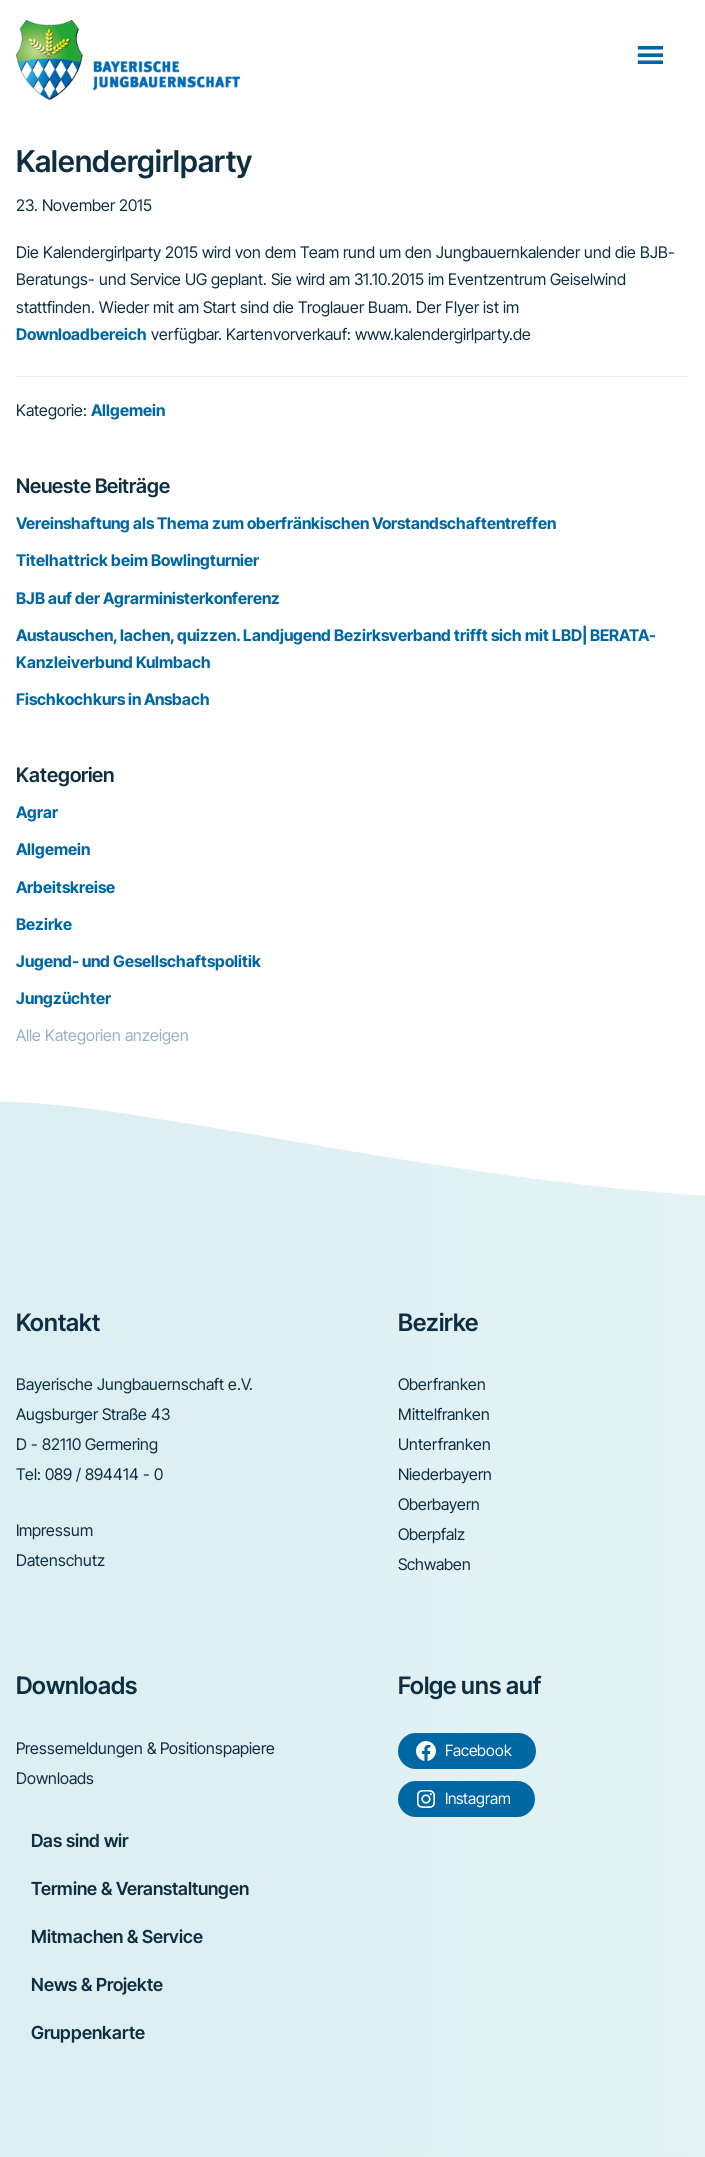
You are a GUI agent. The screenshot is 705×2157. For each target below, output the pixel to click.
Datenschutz (60, 1560)
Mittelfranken (444, 1414)
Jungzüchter (63, 998)
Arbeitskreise (65, 887)
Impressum (54, 1530)
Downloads (55, 1778)
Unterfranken (444, 1444)
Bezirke (44, 924)
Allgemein (128, 410)
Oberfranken (442, 1384)
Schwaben (434, 1564)
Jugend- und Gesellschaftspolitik (138, 961)
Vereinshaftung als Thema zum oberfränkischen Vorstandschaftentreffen (286, 523)
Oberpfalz (431, 1534)
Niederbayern (445, 1474)
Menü (652, 54)
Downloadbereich (81, 334)
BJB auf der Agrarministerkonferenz (148, 598)
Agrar (37, 812)
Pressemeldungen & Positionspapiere (145, 1748)
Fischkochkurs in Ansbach (113, 699)
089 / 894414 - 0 (104, 1474)
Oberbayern (439, 1504)
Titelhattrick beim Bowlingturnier (137, 560)
